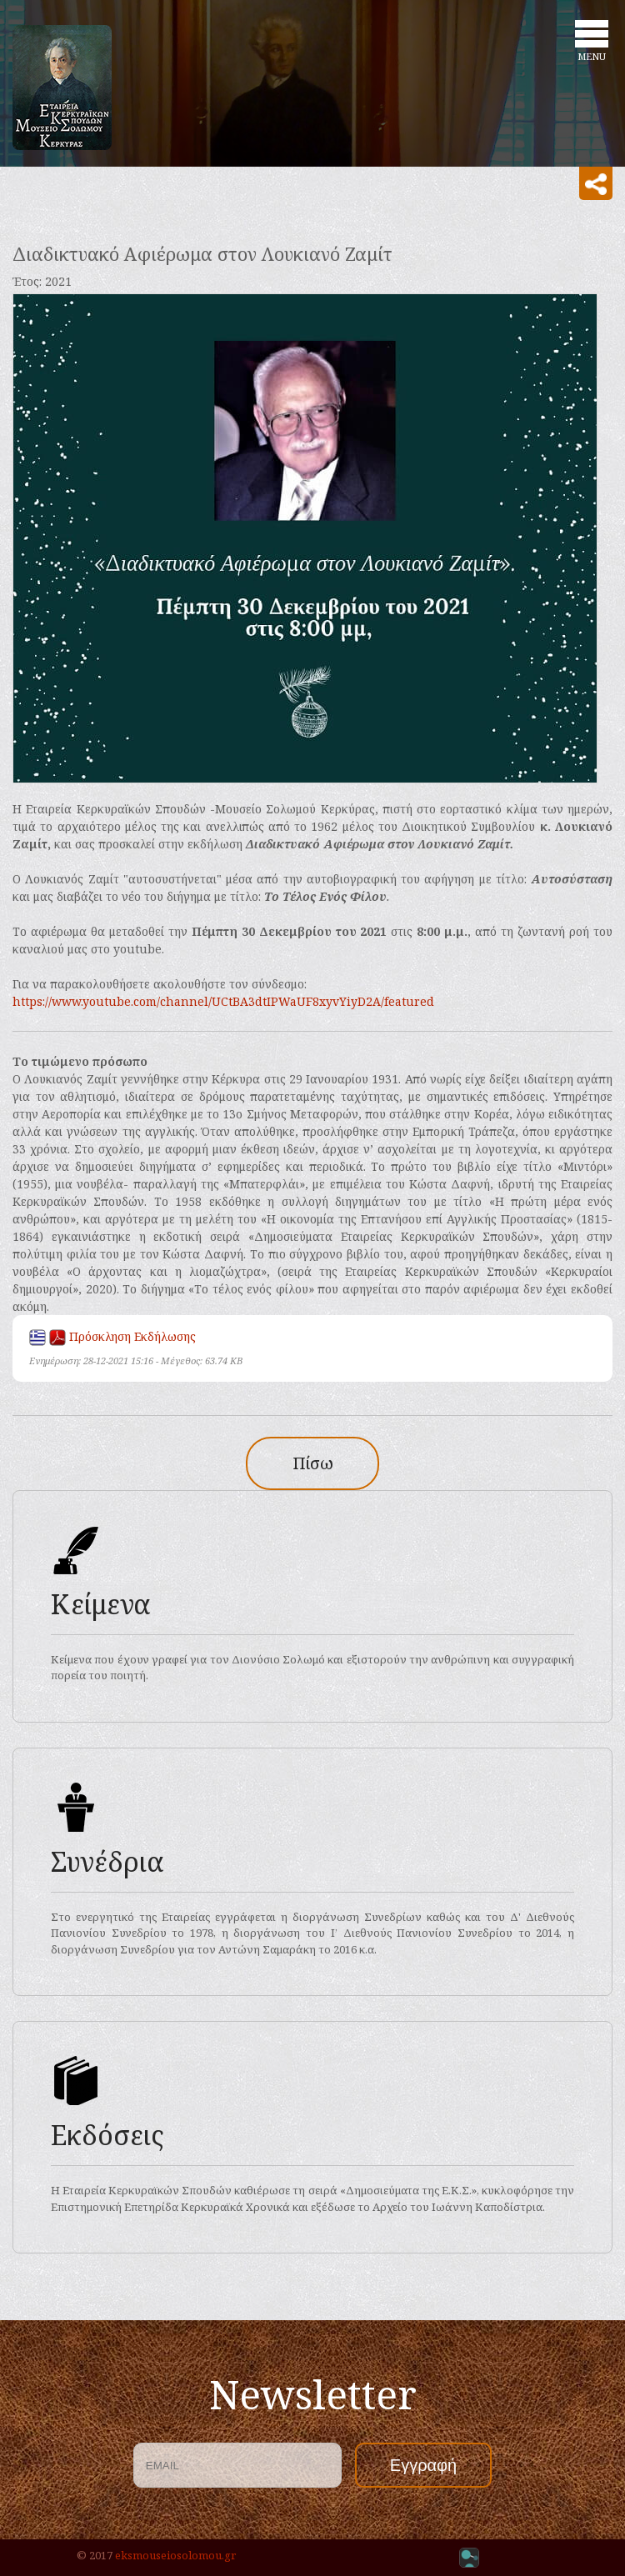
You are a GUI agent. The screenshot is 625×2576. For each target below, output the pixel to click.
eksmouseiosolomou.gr (175, 2555)
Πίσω (312, 1463)
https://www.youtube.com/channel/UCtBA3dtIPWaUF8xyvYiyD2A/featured (223, 1001)
